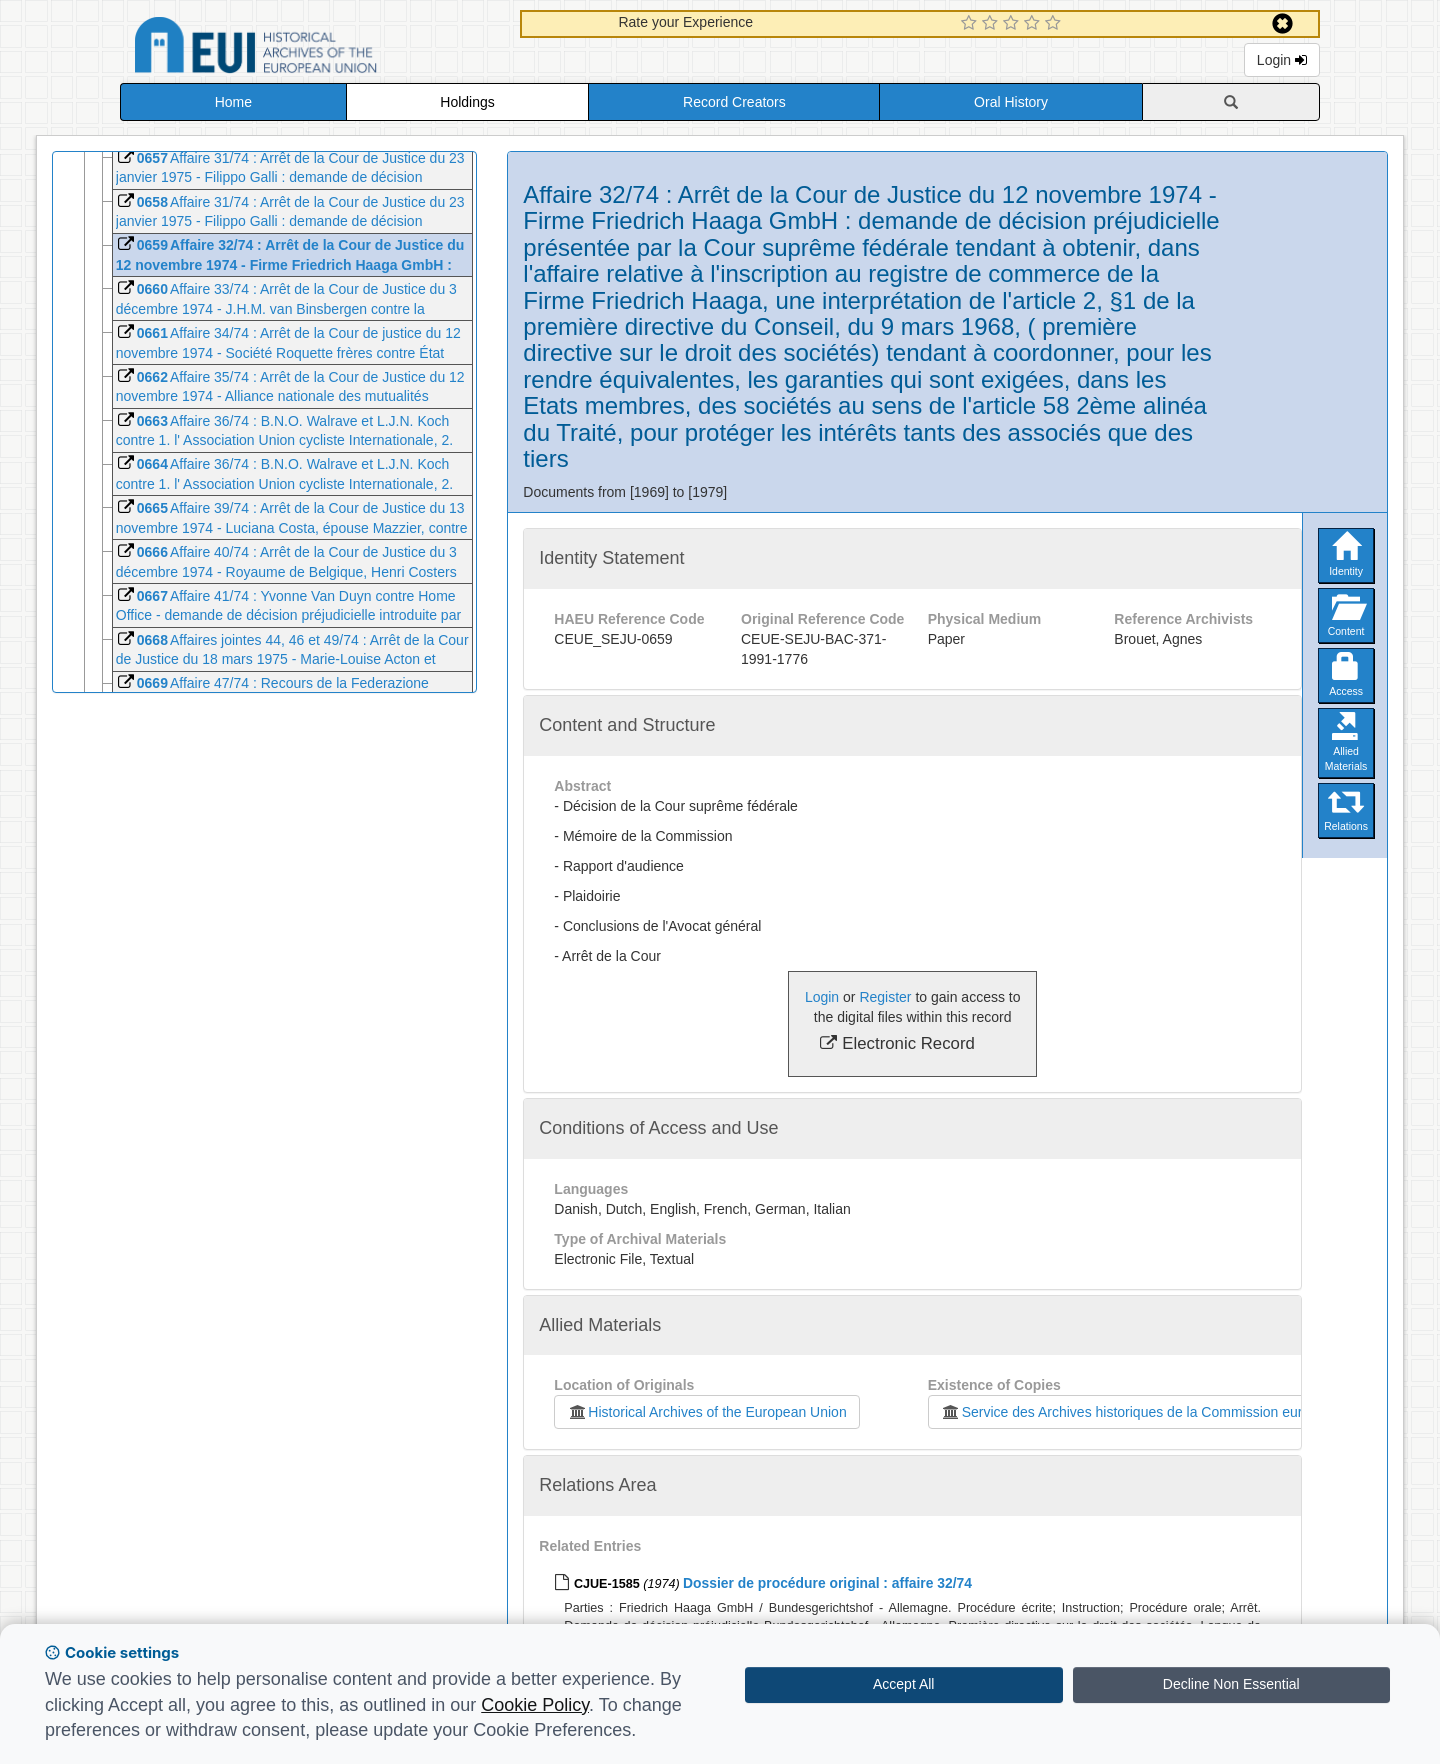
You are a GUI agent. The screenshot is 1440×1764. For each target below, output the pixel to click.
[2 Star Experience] (992, 24)
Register (885, 997)
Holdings (467, 102)
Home (233, 102)
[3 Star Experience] (1013, 24)
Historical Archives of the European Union (706, 1412)
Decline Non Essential (1231, 1684)
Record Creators (734, 102)
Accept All (903, 1684)
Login (1282, 60)
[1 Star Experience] (971, 24)
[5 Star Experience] (1055, 24)
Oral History (1011, 102)
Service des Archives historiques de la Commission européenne (1145, 1412)
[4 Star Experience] (1034, 24)
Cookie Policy (535, 1705)
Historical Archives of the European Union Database (312, 48)
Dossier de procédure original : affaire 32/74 (827, 1583)
